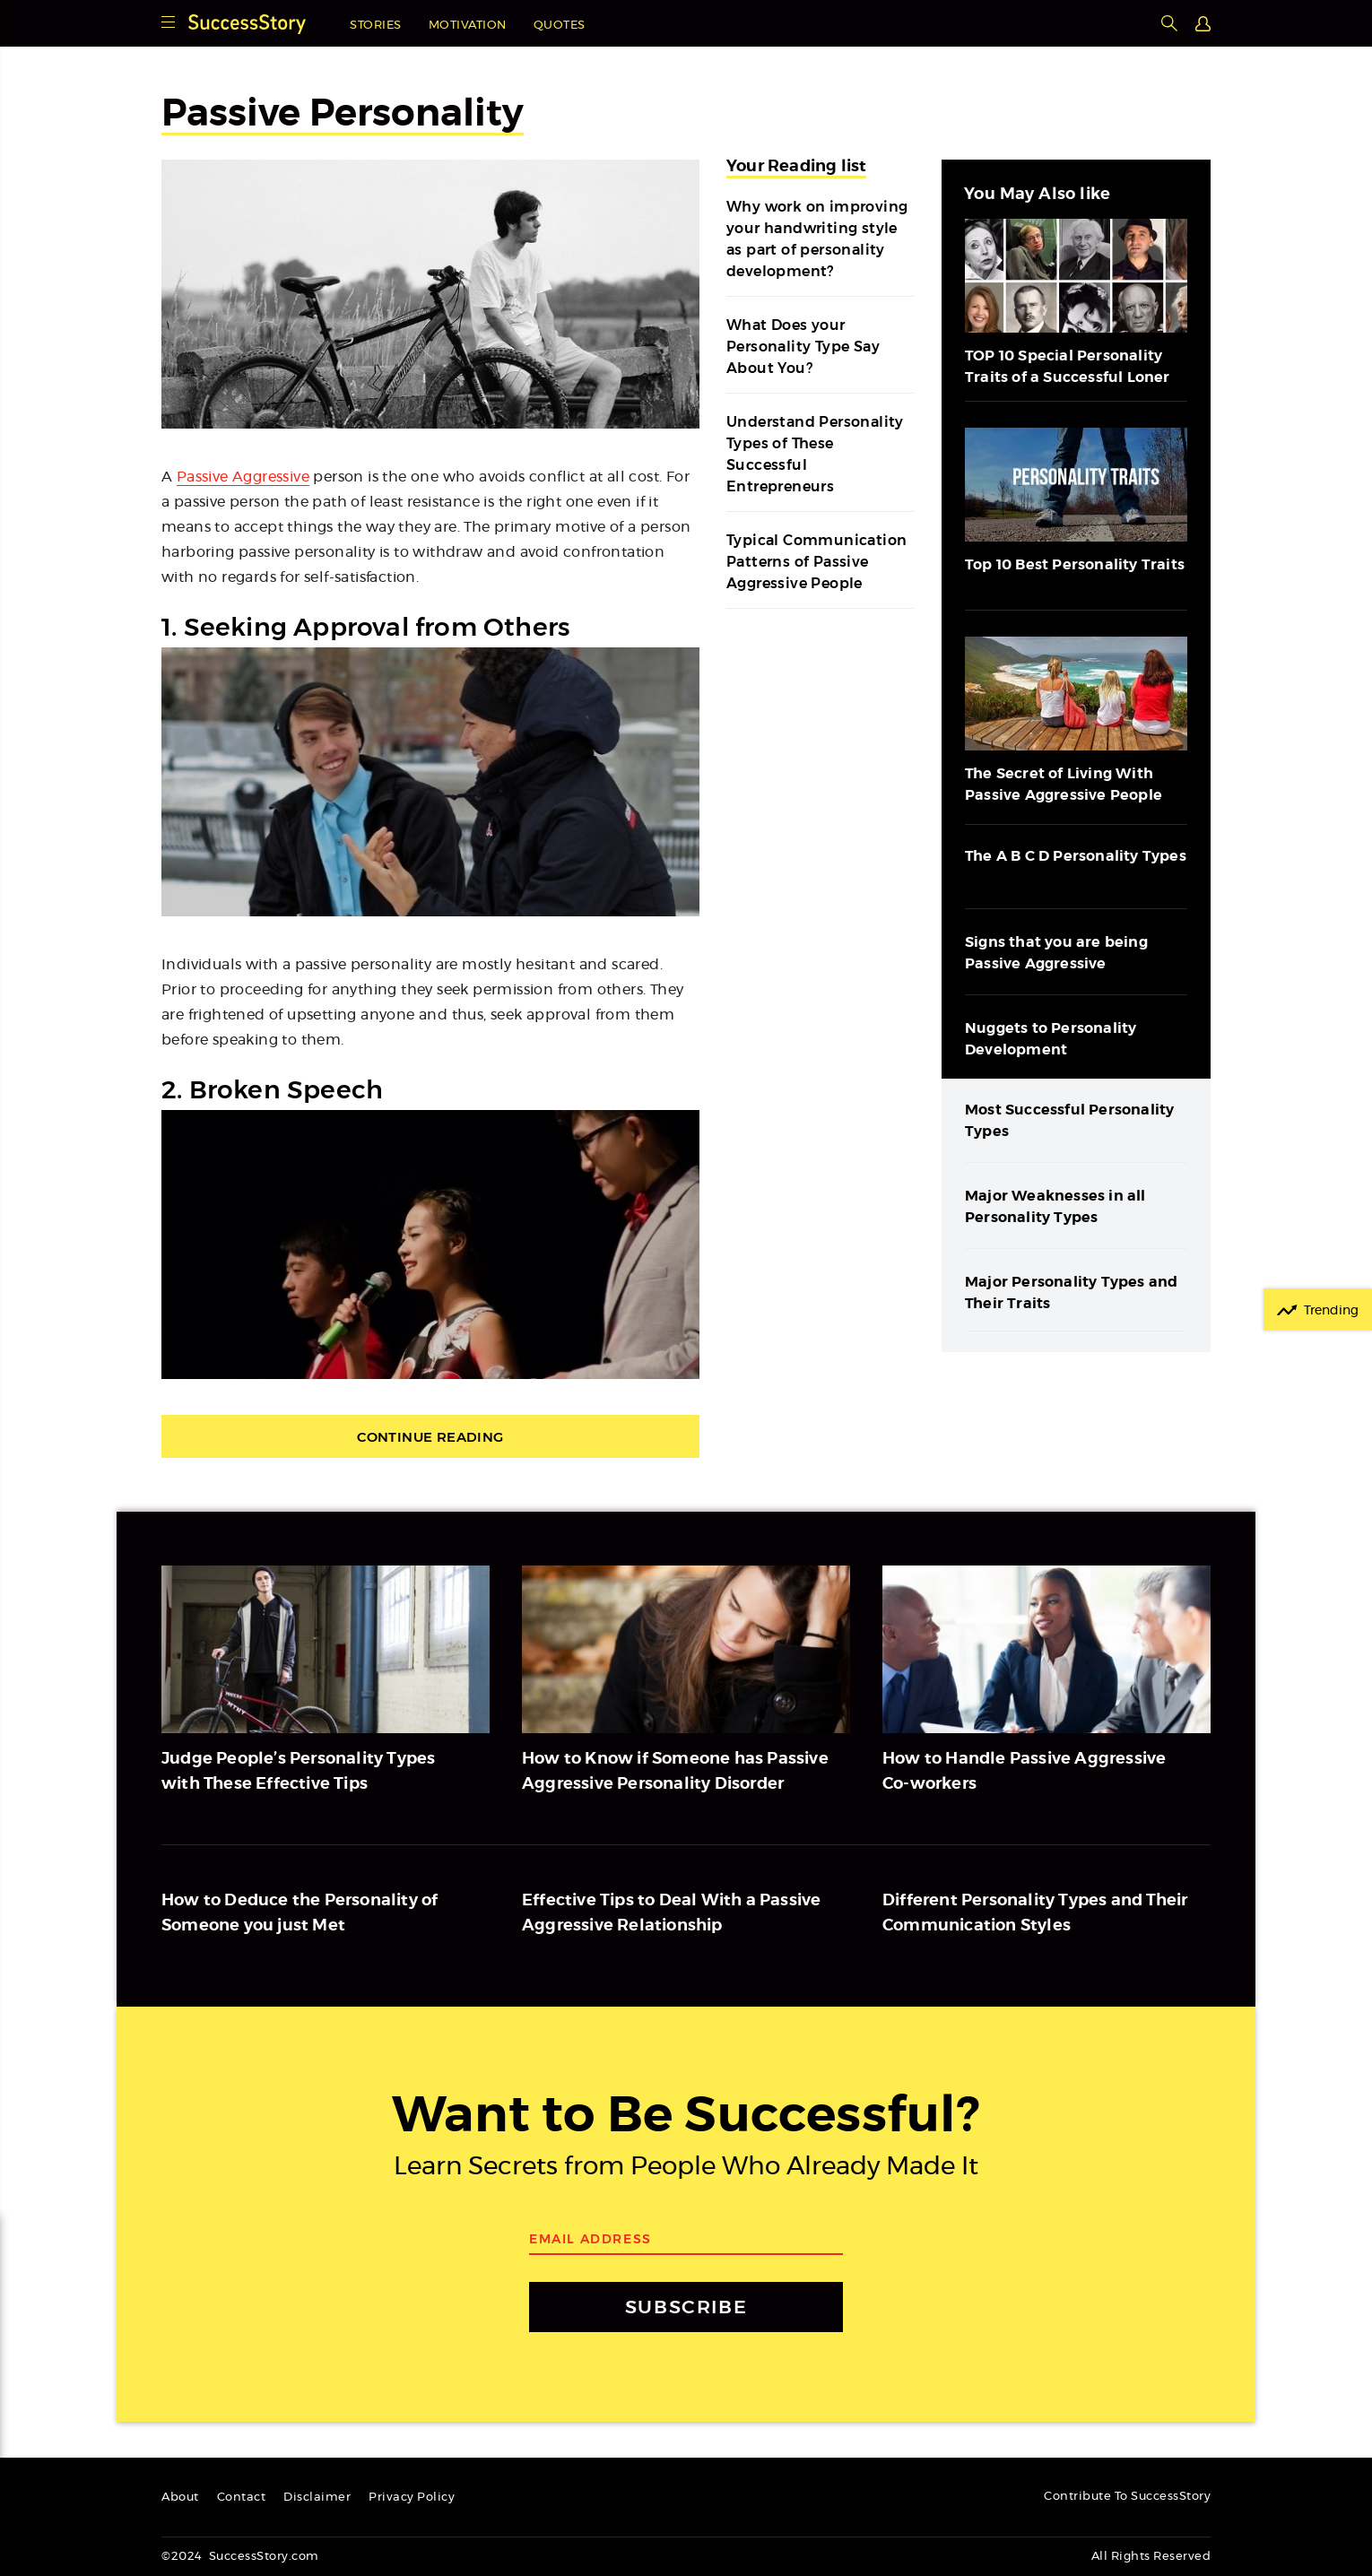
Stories (376, 25)
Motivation (468, 25)
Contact (241, 2497)
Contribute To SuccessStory (1127, 2496)
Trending (1331, 1311)
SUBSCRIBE (686, 2306)
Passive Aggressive (243, 477)
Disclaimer (317, 2497)
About (180, 2497)
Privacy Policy (412, 2497)
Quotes (560, 25)
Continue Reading (430, 1436)
